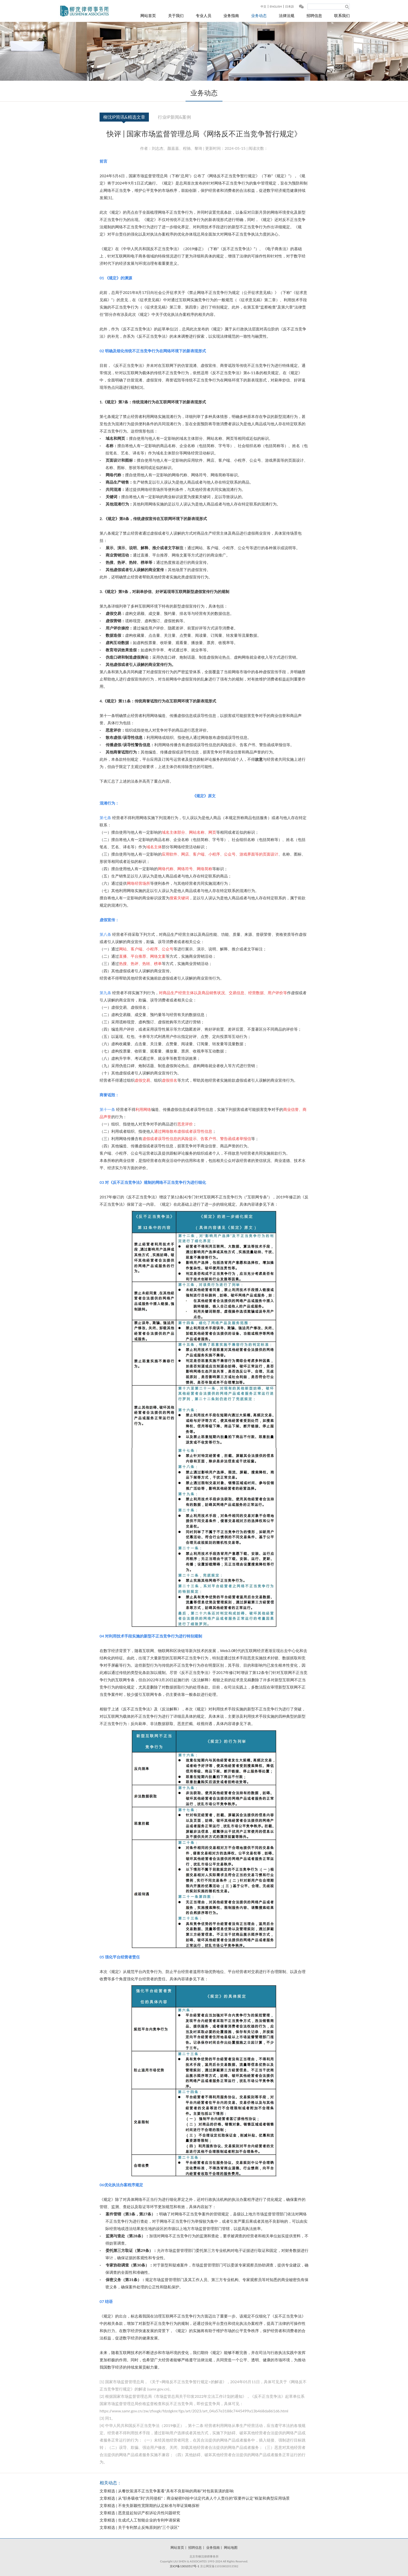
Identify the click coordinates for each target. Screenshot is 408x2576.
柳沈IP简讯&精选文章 (124, 117)
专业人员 (203, 15)
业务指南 (231, 15)
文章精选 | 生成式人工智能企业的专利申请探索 (140, 2520)
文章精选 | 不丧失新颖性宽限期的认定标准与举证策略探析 (150, 2505)
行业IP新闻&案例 (174, 117)
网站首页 (148, 15)
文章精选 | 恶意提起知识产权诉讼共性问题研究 (140, 2512)
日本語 (289, 6)
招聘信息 (314, 15)
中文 (263, 6)
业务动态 (259, 15)
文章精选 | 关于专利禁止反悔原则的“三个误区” (139, 2527)
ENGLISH (276, 6)
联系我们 (342, 15)
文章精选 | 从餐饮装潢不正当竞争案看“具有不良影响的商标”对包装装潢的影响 (167, 2490)
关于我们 (176, 15)
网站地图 (231, 2547)
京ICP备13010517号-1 (184, 2566)
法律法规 (286, 15)
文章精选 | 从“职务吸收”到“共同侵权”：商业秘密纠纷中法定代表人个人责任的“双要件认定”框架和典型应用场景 (195, 2498)
